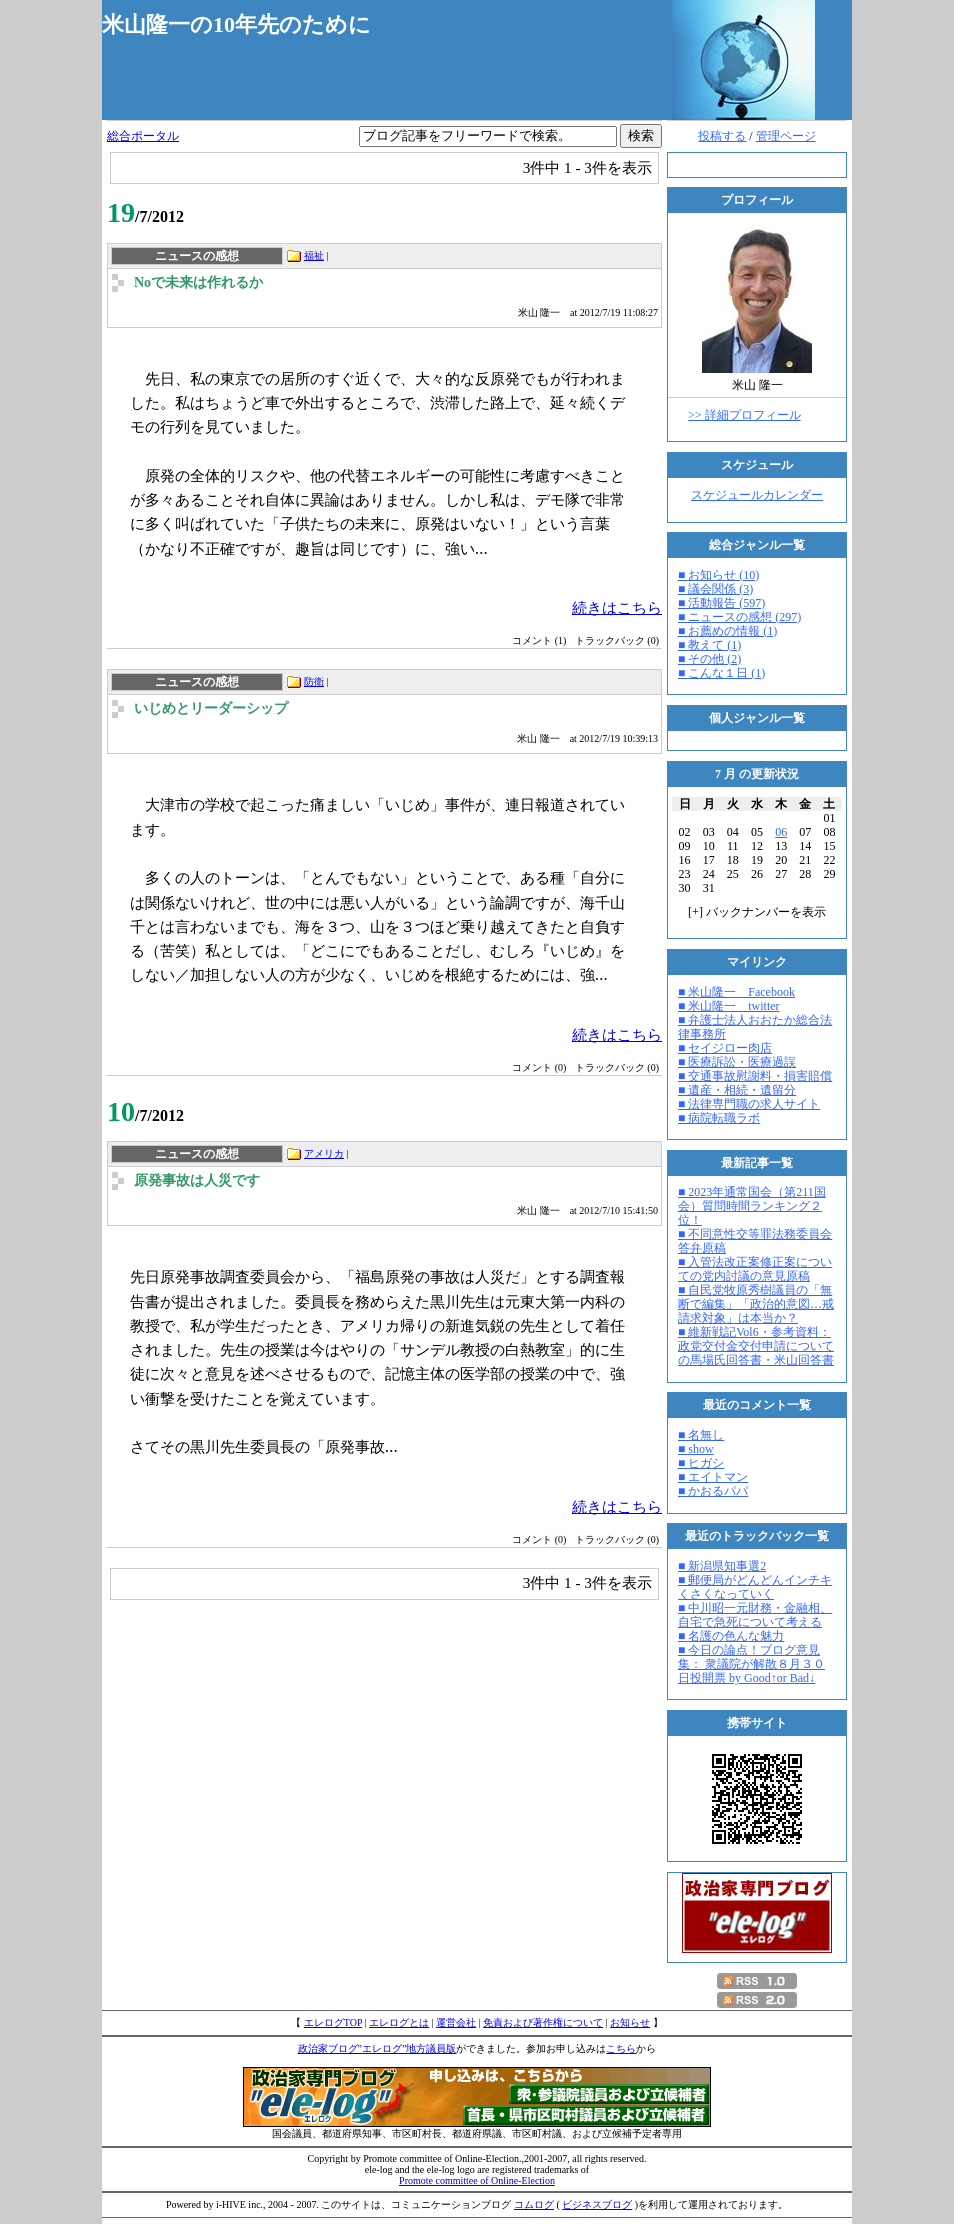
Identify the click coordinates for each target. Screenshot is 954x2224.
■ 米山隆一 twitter (729, 1006)
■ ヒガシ (701, 1463)
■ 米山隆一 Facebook (736, 992)
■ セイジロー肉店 (725, 1048)
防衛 (314, 681)
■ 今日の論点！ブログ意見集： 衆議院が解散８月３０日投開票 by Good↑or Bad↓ (751, 1664)
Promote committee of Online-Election (477, 2180)
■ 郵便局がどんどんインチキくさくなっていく (755, 1587)
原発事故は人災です (197, 1180)
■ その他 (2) (709, 659)
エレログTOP (333, 2022)
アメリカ (324, 1153)
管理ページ (786, 136)
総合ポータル (143, 136)
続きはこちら (617, 607)
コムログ (534, 2204)
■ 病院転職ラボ (719, 1118)
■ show (696, 1449)
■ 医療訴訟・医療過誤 (737, 1062)
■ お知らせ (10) (718, 575)
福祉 (314, 255)
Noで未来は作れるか (198, 282)
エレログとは (399, 2022)
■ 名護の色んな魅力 (731, 1636)
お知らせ (630, 2022)
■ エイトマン (713, 1477)
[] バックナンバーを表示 (757, 912)
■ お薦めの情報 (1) (727, 631)
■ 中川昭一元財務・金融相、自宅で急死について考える (755, 1615)
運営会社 (456, 2022)
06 (781, 832)
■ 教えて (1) (709, 645)
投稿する (722, 136)
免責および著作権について (543, 2022)
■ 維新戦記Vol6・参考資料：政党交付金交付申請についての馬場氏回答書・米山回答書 (756, 1346)
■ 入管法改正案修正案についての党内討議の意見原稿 (755, 1269)
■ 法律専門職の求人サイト (749, 1104)
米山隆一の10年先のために (236, 24)
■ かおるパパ (713, 1491)
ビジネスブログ (597, 2204)
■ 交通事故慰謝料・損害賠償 (755, 1076)
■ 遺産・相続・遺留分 (737, 1090)
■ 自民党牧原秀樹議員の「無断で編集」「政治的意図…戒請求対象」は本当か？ (756, 1304)
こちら (621, 2048)
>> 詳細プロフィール (744, 415)
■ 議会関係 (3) (715, 589)
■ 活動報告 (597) (721, 603)
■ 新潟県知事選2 (722, 1566)
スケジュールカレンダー (757, 495)
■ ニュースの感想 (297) (739, 617)
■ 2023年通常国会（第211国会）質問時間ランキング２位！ (752, 1206)
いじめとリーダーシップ (211, 708)
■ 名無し (701, 1435)
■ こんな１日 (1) (721, 673)
